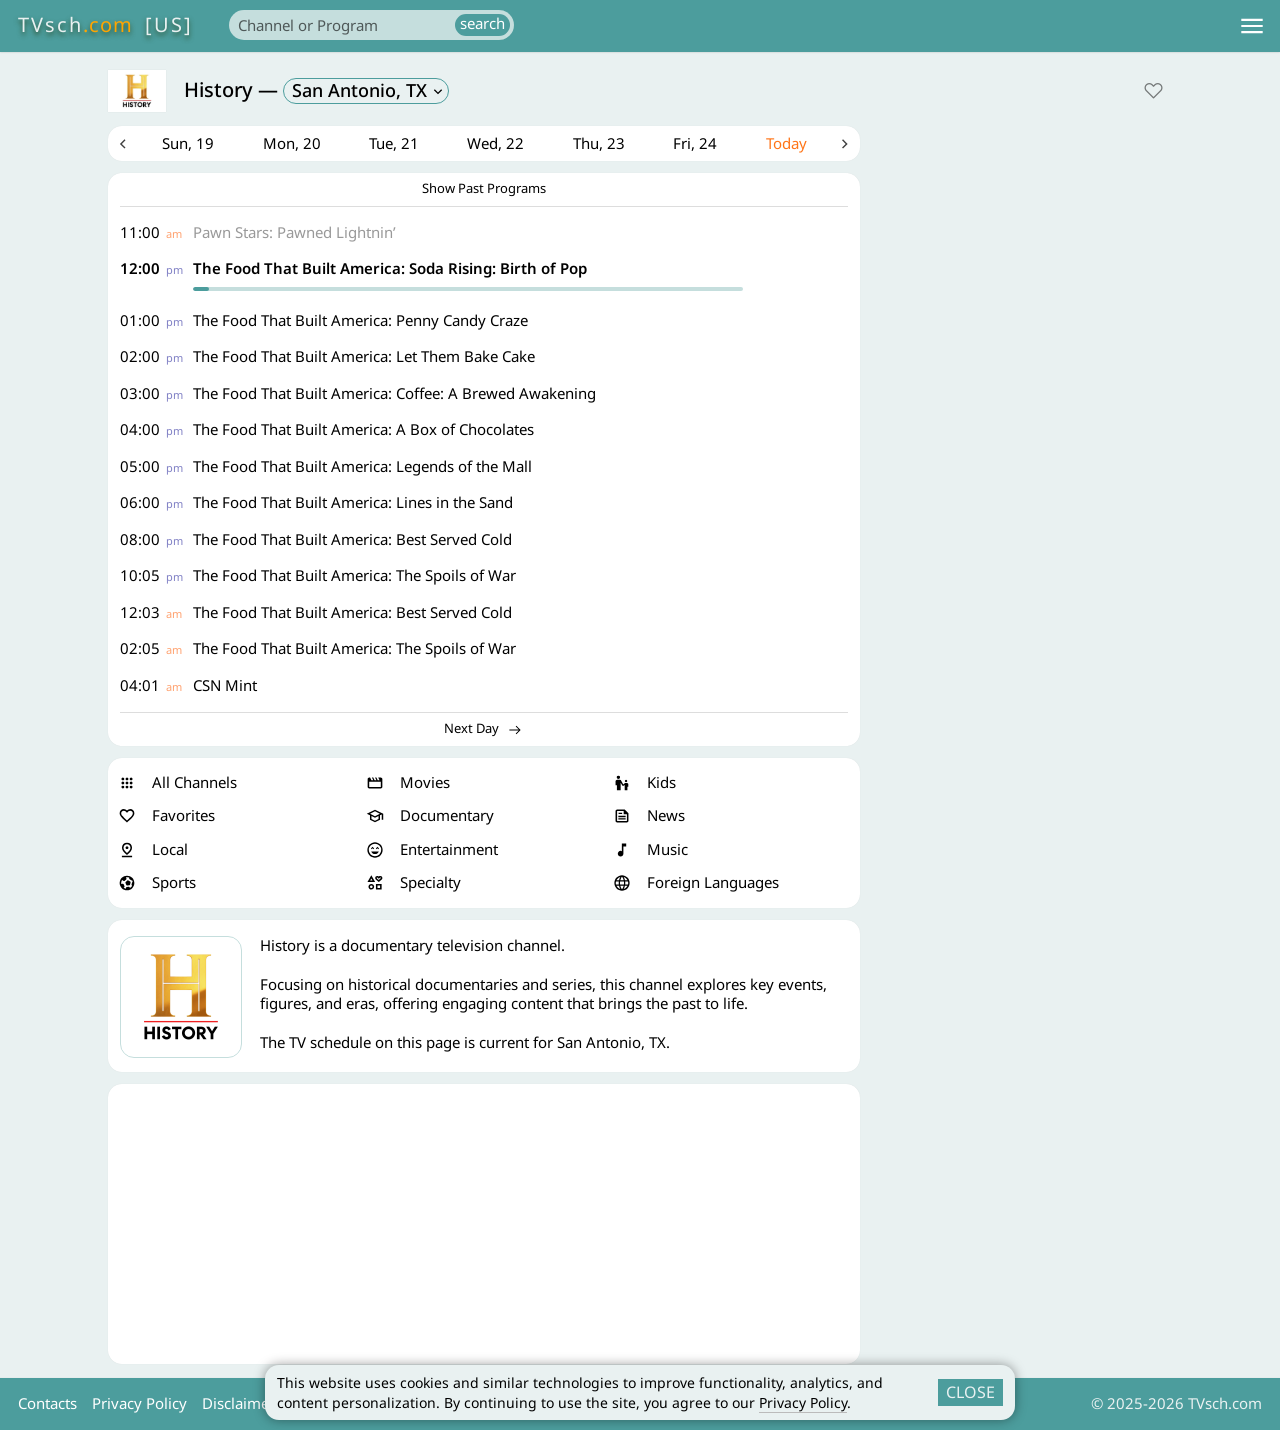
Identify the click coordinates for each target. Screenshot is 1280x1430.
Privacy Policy (803, 1402)
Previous (123, 144)
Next (845, 144)
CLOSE (970, 1392)
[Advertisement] (484, 1224)
